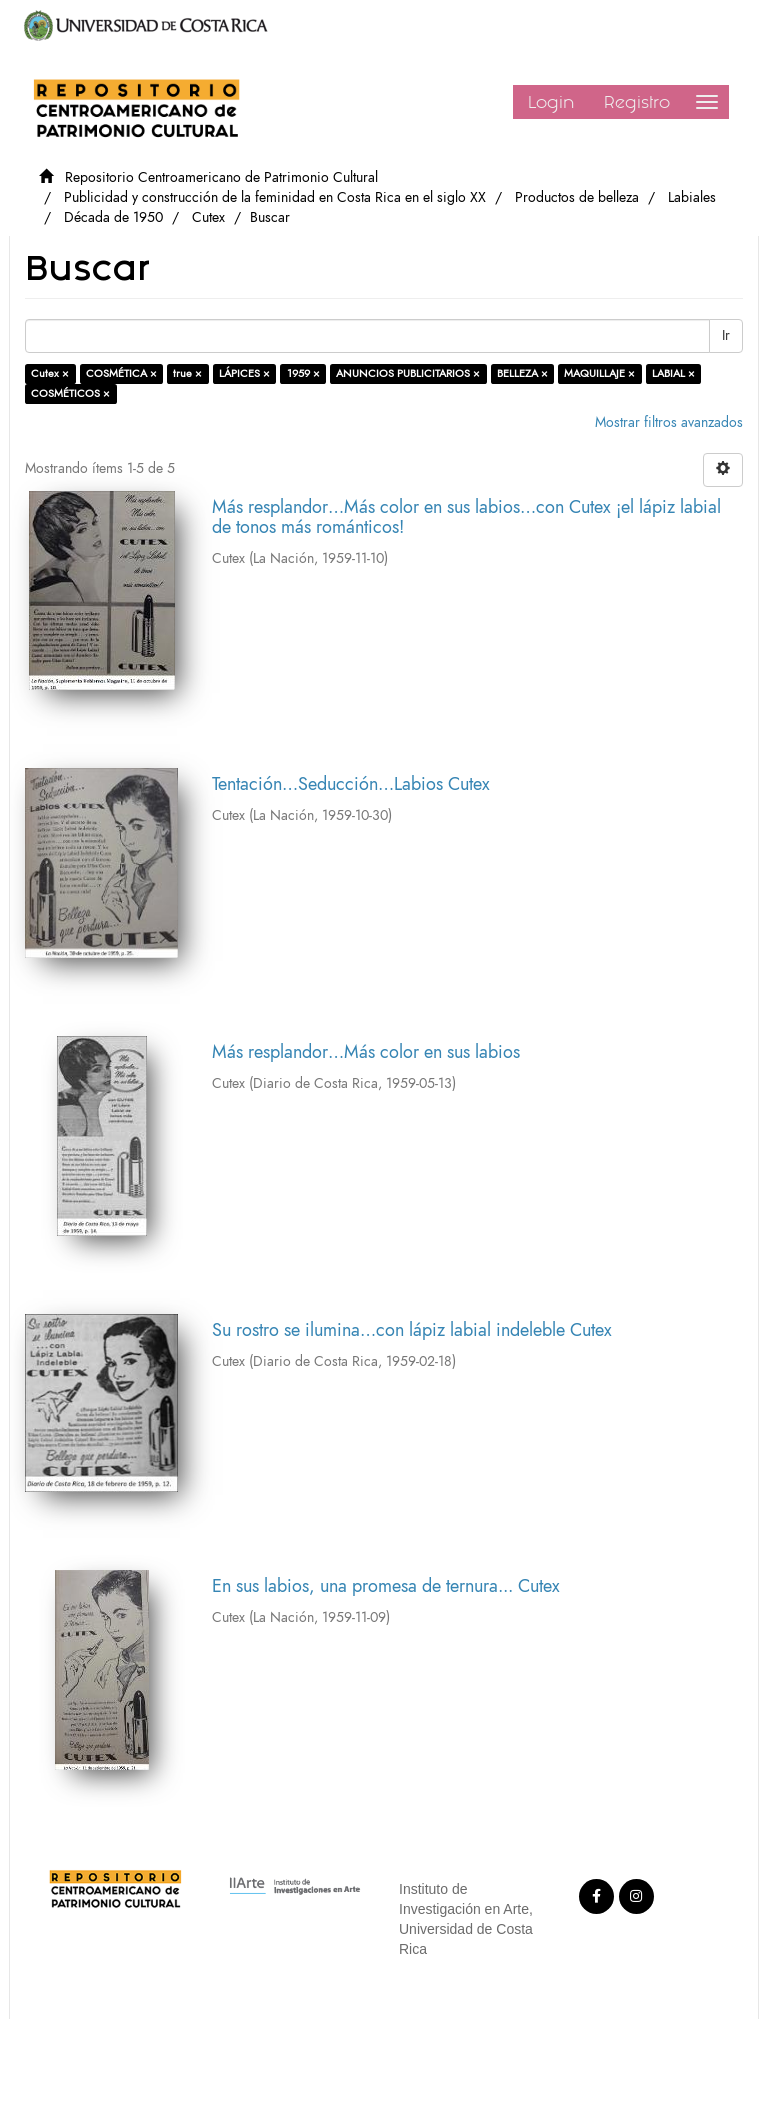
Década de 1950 (113, 217)
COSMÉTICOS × (70, 393)
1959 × (303, 373)
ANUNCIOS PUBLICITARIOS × (408, 373)
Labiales (692, 197)
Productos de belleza (577, 197)
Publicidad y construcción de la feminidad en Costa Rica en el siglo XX (275, 197)
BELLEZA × (522, 373)
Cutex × (50, 373)
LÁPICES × (244, 373)
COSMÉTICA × (121, 373)
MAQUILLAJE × (599, 373)
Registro (637, 102)
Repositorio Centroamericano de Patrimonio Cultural (221, 177)
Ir (726, 335)
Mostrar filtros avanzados (669, 422)
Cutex (208, 217)
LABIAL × (673, 373)
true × (187, 373)
